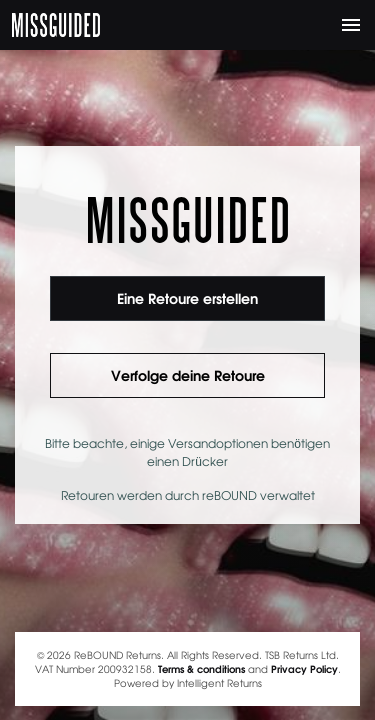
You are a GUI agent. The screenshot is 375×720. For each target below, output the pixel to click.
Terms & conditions (201, 668)
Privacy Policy (304, 668)
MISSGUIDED (56, 25)
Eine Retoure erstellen (187, 298)
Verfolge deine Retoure (188, 375)
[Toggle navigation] (351, 25)
